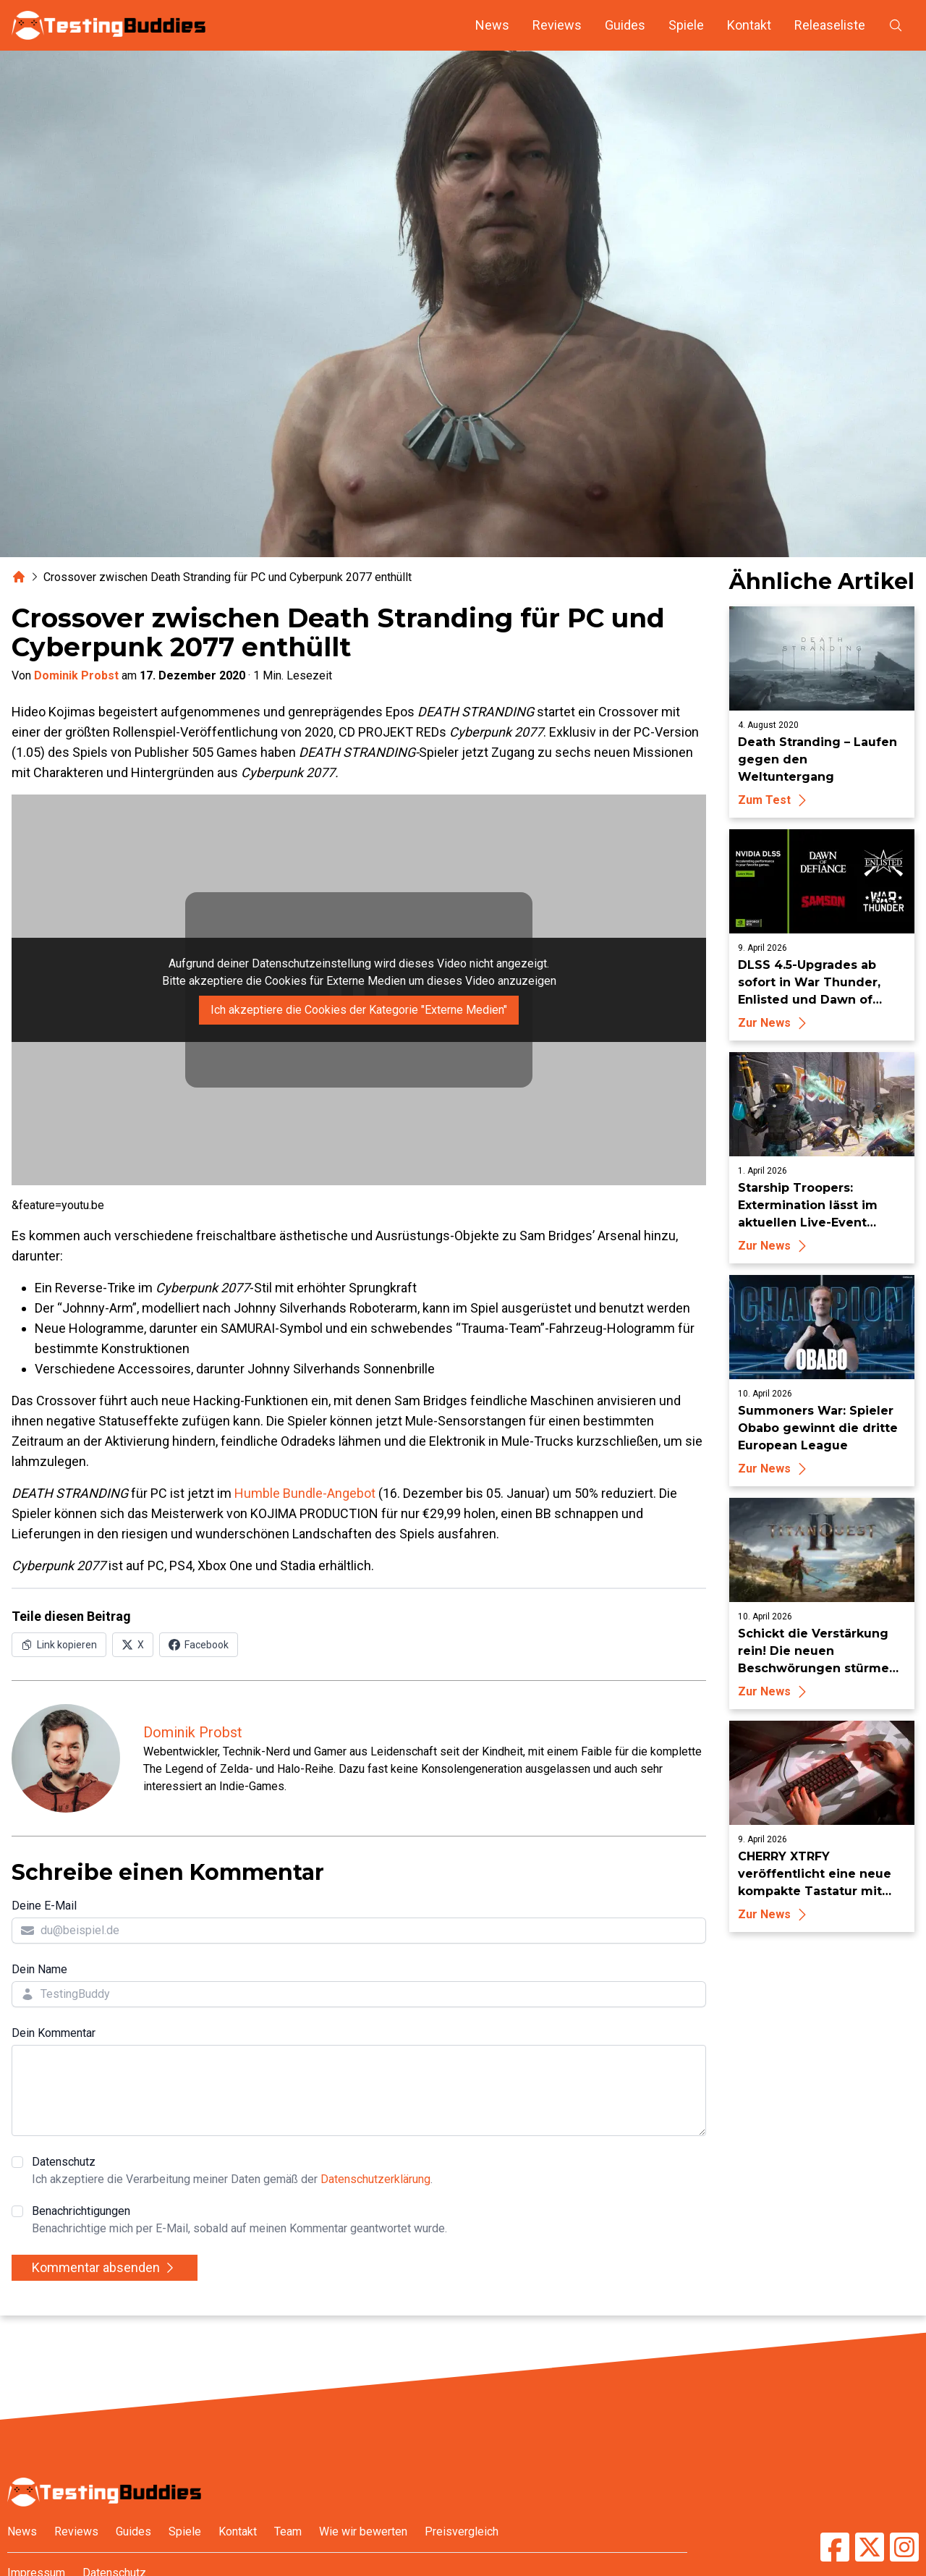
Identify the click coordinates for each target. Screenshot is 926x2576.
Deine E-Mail (44, 1905)
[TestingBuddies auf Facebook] (834, 2547)
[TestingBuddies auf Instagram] (904, 2547)
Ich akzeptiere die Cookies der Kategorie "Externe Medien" (359, 1010)
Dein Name (39, 1969)
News (492, 25)
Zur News (774, 1023)
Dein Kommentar (53, 2033)
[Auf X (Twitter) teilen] (132, 1644)
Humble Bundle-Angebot (304, 1493)
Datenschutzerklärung (375, 2179)
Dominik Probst (76, 675)
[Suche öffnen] (895, 25)
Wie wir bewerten (363, 2531)
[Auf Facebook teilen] (198, 1644)
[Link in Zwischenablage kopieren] (59, 1644)
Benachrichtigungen (239, 2220)
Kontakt (749, 25)
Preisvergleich (461, 2531)
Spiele (686, 25)
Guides (625, 25)
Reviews (557, 25)
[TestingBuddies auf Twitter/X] (869, 2547)
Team (288, 2531)
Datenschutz (232, 2171)
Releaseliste (829, 25)
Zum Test (774, 800)
